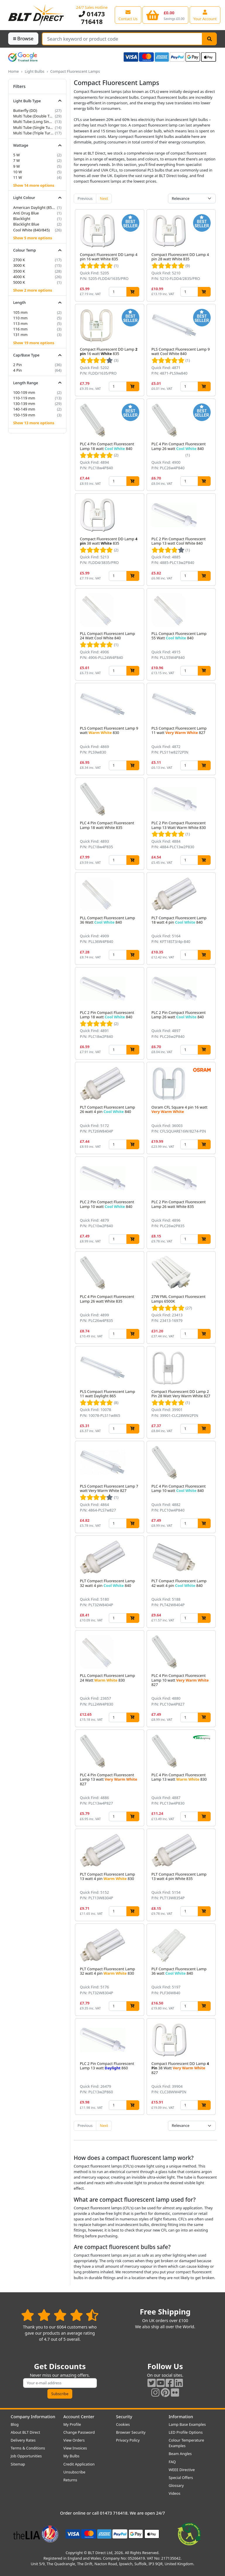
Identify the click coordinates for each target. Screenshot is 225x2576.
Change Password (79, 2432)
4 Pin (17, 370)
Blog (15, 2424)
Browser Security (131, 2432)
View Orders (74, 2440)
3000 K (19, 265)
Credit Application (79, 2464)
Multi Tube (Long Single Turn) (33, 121)
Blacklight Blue (26, 224)
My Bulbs (71, 2456)
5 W (16, 154)
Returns (70, 2479)
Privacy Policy (128, 2440)
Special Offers (181, 2477)
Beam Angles (180, 2453)
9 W (16, 166)
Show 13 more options (33, 422)
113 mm (20, 323)
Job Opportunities (26, 2456)
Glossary (176, 2485)
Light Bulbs (34, 71)
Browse (23, 38)
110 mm (20, 318)
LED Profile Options (186, 2432)
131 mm (20, 334)
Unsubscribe (74, 2472)
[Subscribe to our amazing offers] (60, 2383)
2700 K (19, 259)
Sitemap (18, 2464)
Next (104, 198)
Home (13, 71)
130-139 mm (24, 403)
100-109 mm (24, 392)
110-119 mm (24, 398)
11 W (17, 177)
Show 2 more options (32, 290)
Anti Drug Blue (26, 213)
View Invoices (75, 2448)
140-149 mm (24, 409)
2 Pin (17, 364)
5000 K (19, 282)
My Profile (72, 2424)
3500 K (19, 271)
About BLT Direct (25, 2432)
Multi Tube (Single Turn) (33, 127)
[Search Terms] (122, 38)
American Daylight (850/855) (34, 207)
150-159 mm (24, 415)
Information (181, 2416)
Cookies (123, 2424)
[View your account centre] (205, 14)
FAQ (172, 2461)
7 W (16, 160)
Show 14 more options (33, 185)
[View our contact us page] (128, 14)
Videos (175, 2493)
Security (124, 2416)
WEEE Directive (182, 2469)
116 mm (20, 329)
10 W (17, 171)
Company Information (33, 2416)
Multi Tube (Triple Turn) (33, 133)
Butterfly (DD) (25, 110)
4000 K (19, 276)
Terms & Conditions (28, 2448)
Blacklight (21, 218)
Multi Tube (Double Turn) (33, 116)
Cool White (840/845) (31, 230)
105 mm (20, 312)
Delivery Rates (23, 2440)
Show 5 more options (32, 237)
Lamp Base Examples (187, 2424)
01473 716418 (92, 18)
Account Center (79, 2416)
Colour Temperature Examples (186, 2442)
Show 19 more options (33, 342)
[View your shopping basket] (165, 14)
